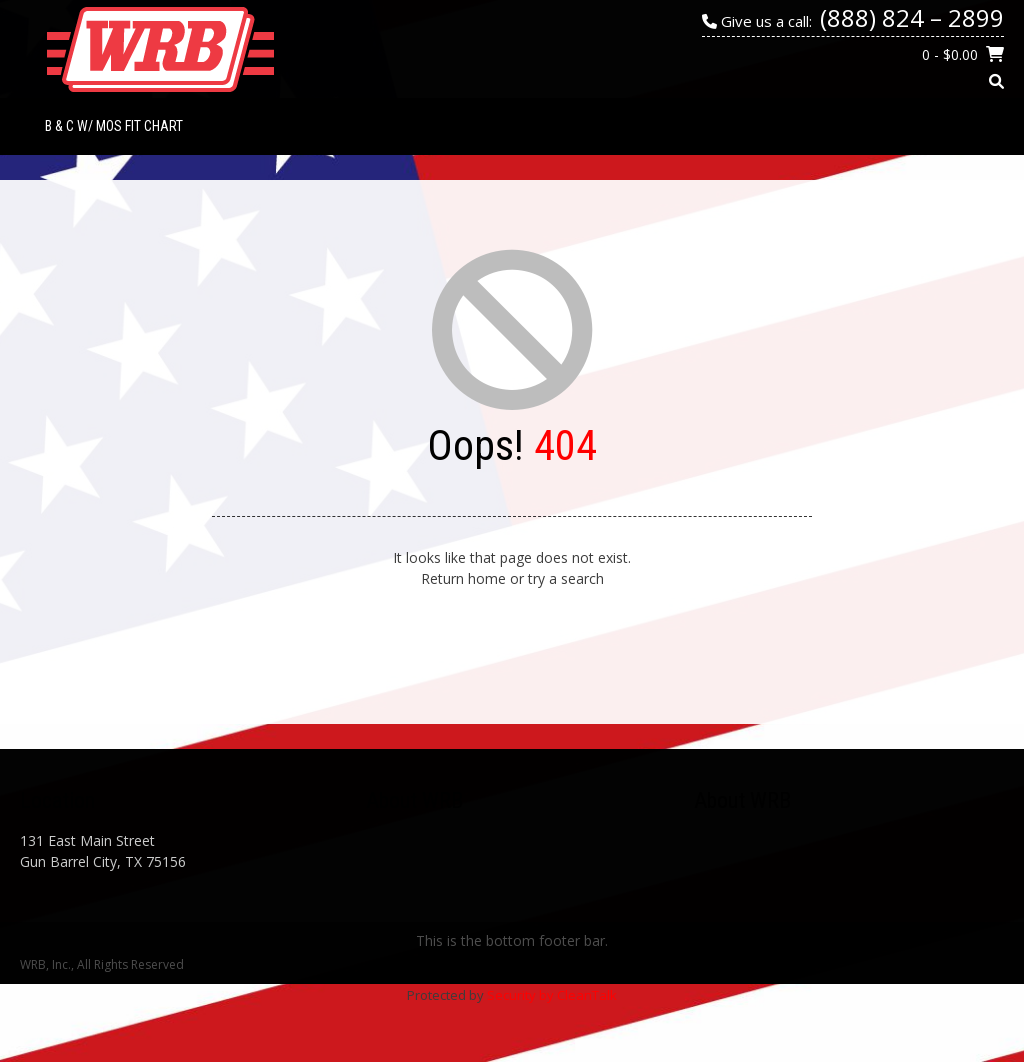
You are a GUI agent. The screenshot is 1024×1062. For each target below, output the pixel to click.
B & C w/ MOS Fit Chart (114, 126)
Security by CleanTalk (552, 995)
